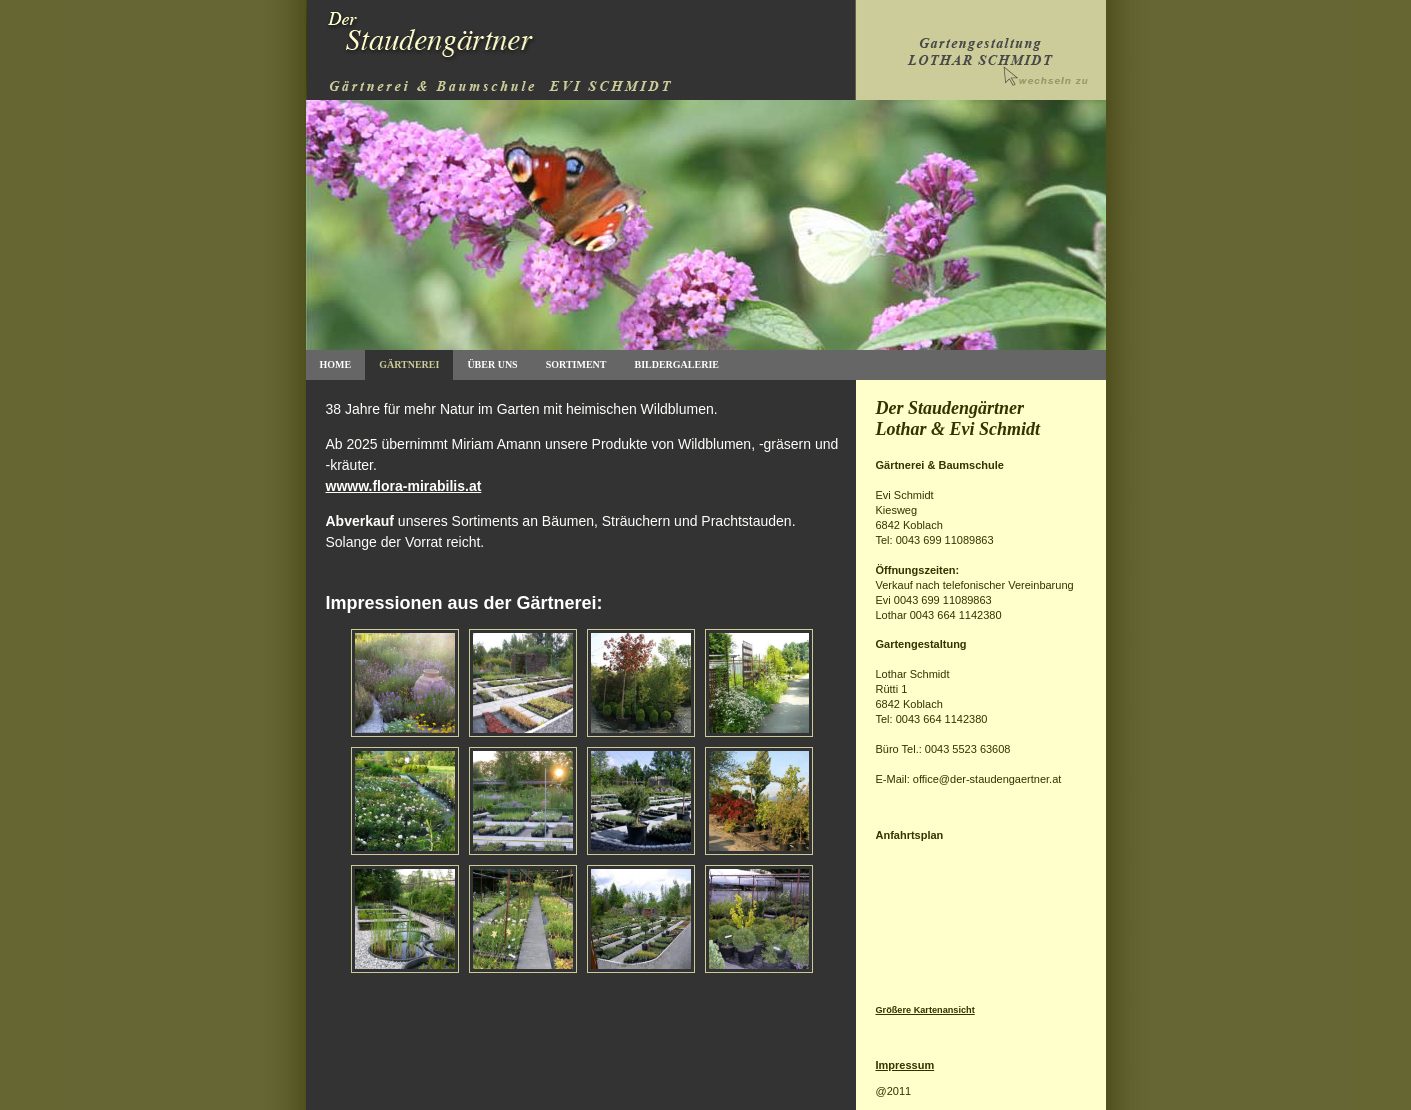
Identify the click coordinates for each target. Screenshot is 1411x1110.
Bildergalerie (676, 364)
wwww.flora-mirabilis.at (404, 486)
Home (336, 364)
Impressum (905, 1065)
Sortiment (576, 364)
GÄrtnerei (409, 364)
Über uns (492, 364)
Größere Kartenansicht (925, 1010)
